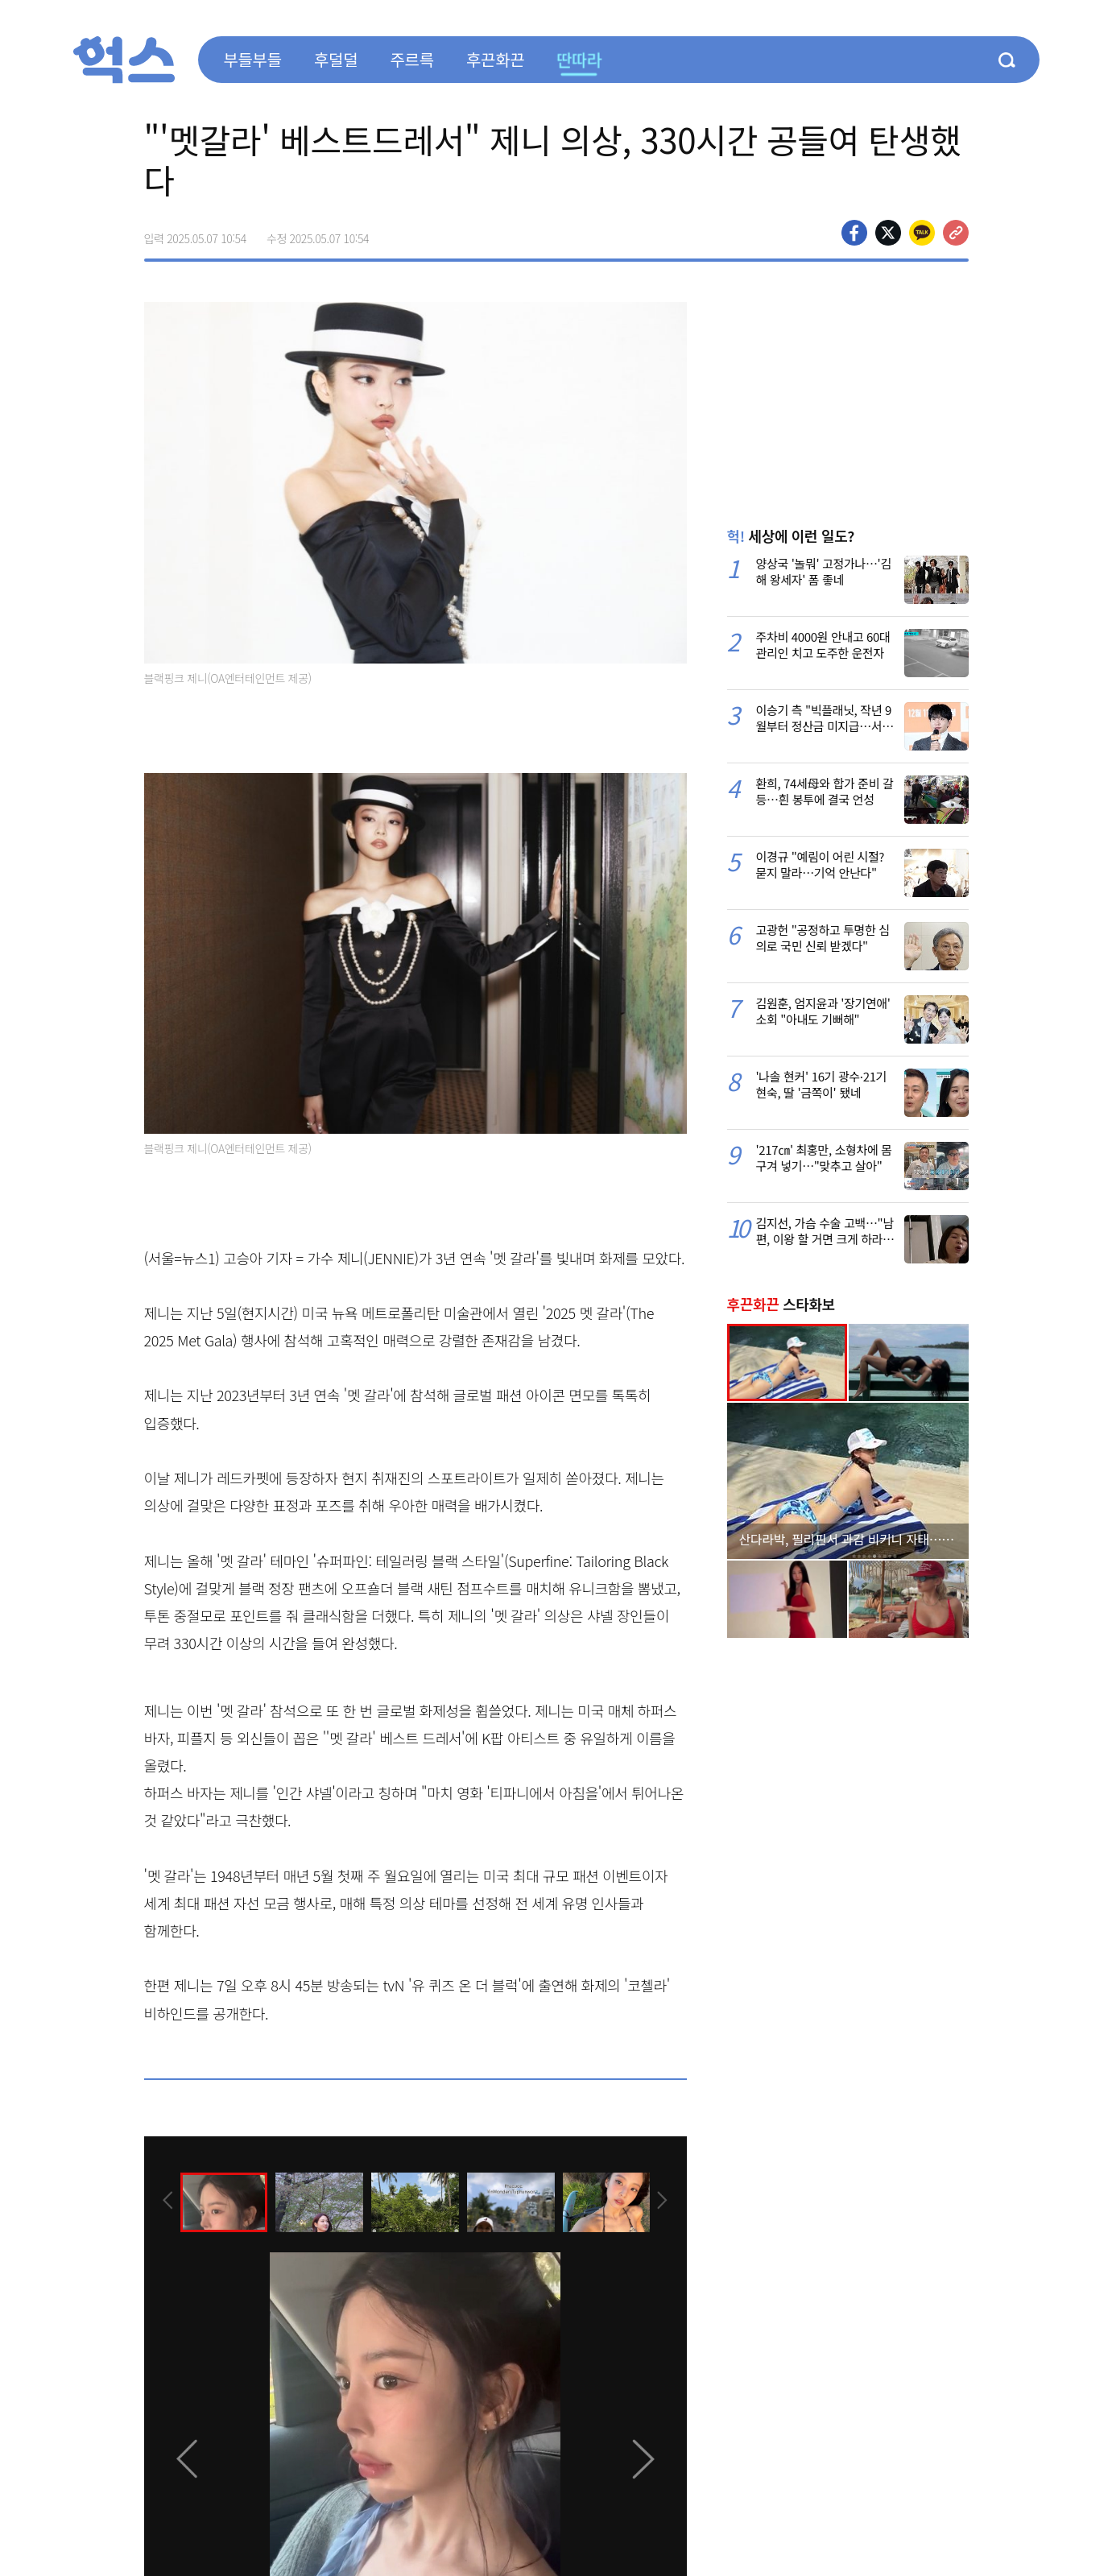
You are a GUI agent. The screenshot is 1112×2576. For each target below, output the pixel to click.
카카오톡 (922, 233)
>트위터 (888, 233)
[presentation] (166, 2200)
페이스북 (854, 233)
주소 (956, 233)
